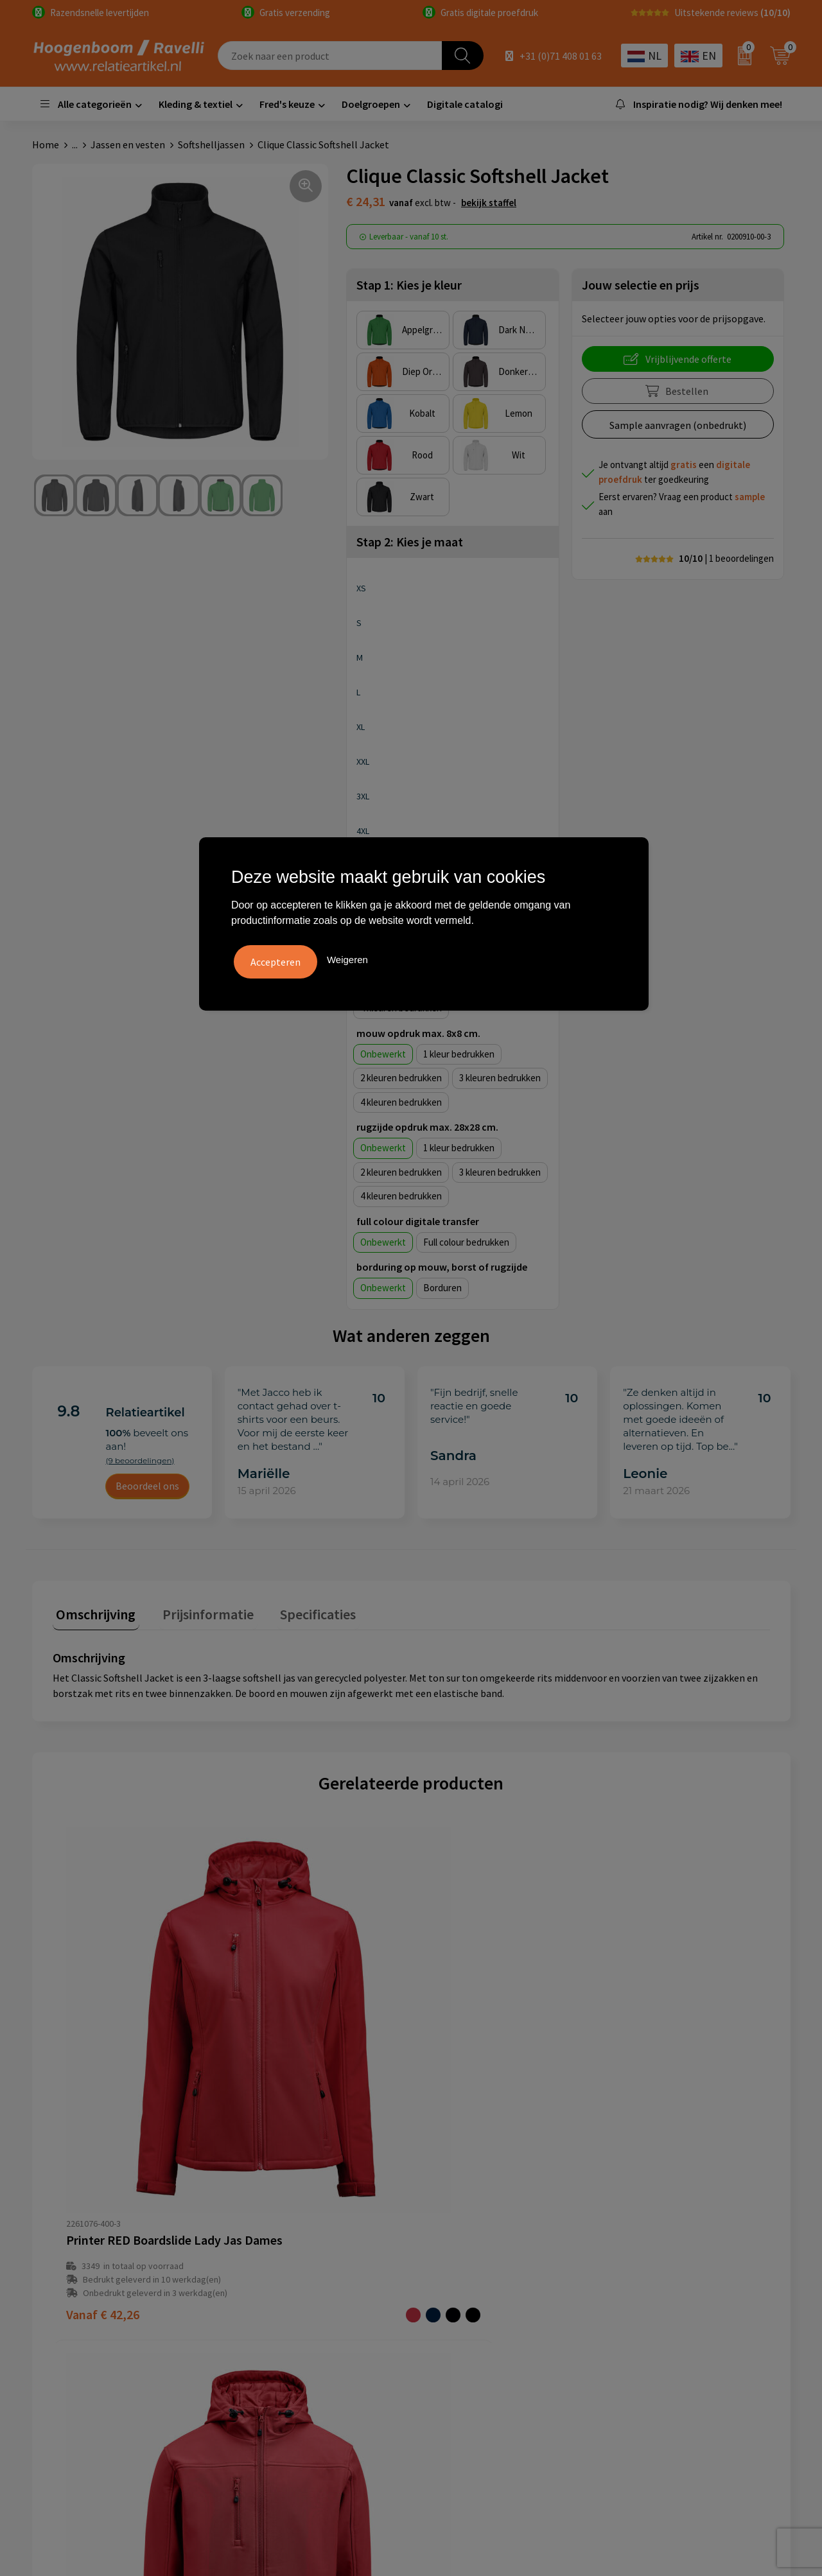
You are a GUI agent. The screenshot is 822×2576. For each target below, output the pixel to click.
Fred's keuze (287, 104)
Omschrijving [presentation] (92, 1611)
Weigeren (347, 957)
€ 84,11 (624, 2086)
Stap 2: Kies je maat (409, 542)
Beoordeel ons (147, 1485)
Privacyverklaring (465, 2272)
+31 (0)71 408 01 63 (561, 55)
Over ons (258, 2233)
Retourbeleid (268, 2330)
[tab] (92, 1613)
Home (45, 144)
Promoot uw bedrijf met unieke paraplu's (683, 2301)
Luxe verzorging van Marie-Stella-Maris (700, 2350)
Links (250, 2291)
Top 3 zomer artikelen (663, 2252)
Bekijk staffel (488, 202)
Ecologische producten (665, 2330)
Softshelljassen (211, 144)
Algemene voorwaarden (479, 2233)
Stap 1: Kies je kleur (409, 285)
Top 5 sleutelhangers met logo (683, 2272)
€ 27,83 (461, 2095)
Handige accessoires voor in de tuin (691, 2233)
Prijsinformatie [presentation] (197, 1611)
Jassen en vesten (128, 144)
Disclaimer (450, 2291)
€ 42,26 (102, 2095)
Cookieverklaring (464, 2252)
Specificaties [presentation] (300, 1611)
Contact (257, 2272)
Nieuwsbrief (265, 2310)
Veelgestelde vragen (283, 2252)
